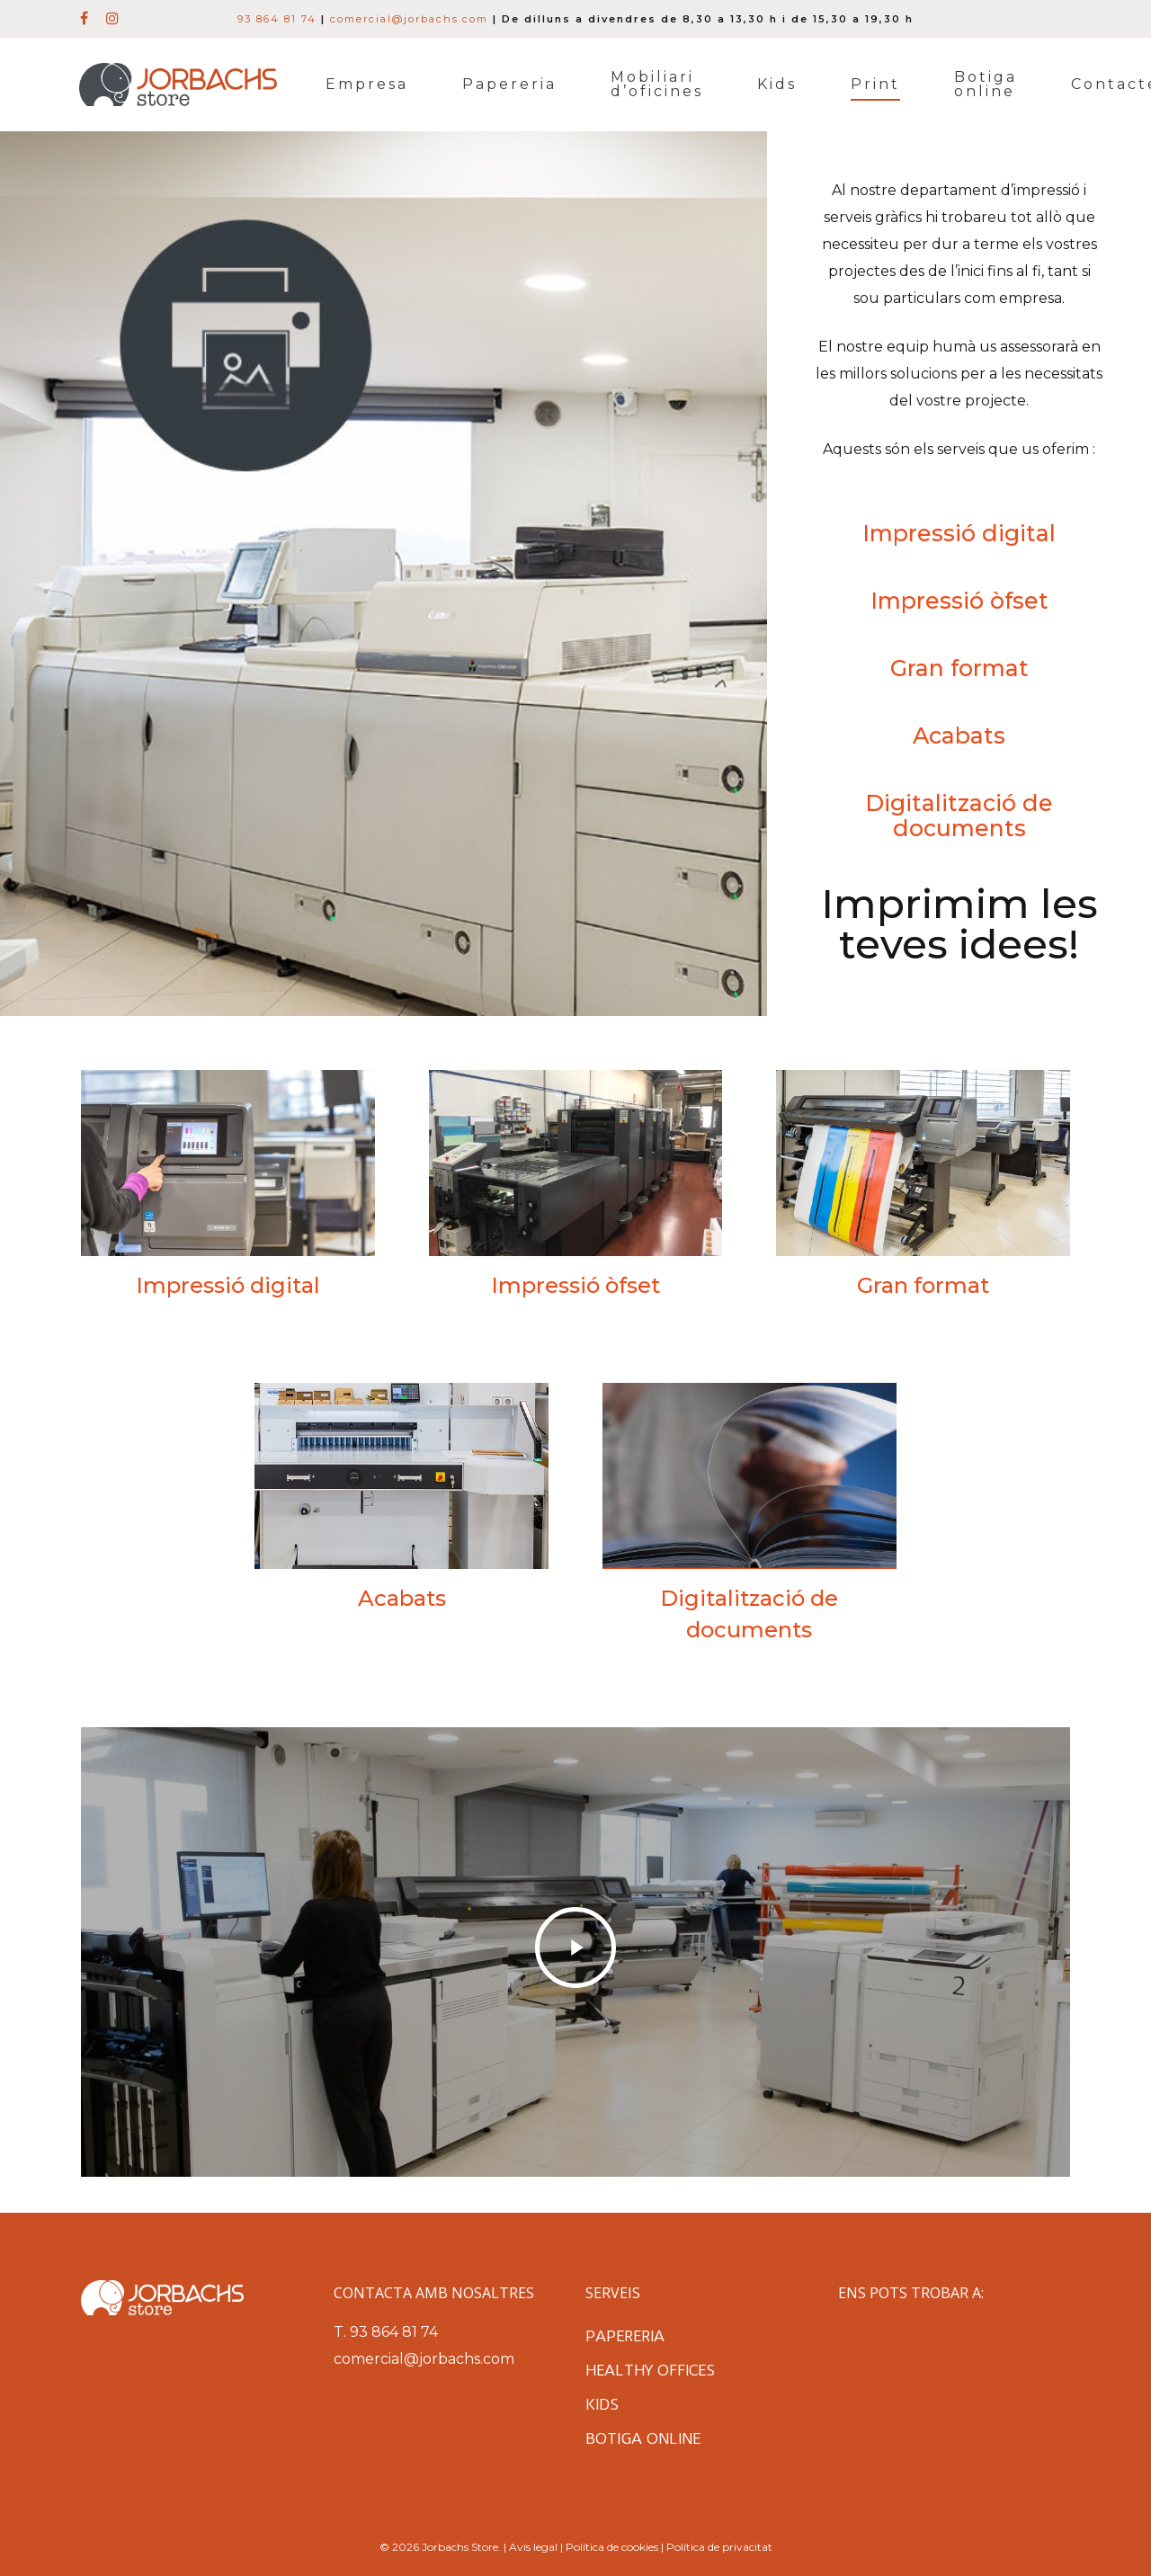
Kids (777, 84)
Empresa (367, 84)
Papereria (509, 84)
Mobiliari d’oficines (657, 84)
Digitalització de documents (959, 815)
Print (875, 84)
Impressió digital (959, 533)
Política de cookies (612, 2547)
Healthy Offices (650, 2370)
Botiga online (985, 84)
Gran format (959, 668)
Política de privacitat (719, 2547)
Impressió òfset (959, 600)
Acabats (959, 735)
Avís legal (533, 2547)
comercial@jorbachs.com (409, 19)
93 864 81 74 (277, 19)
